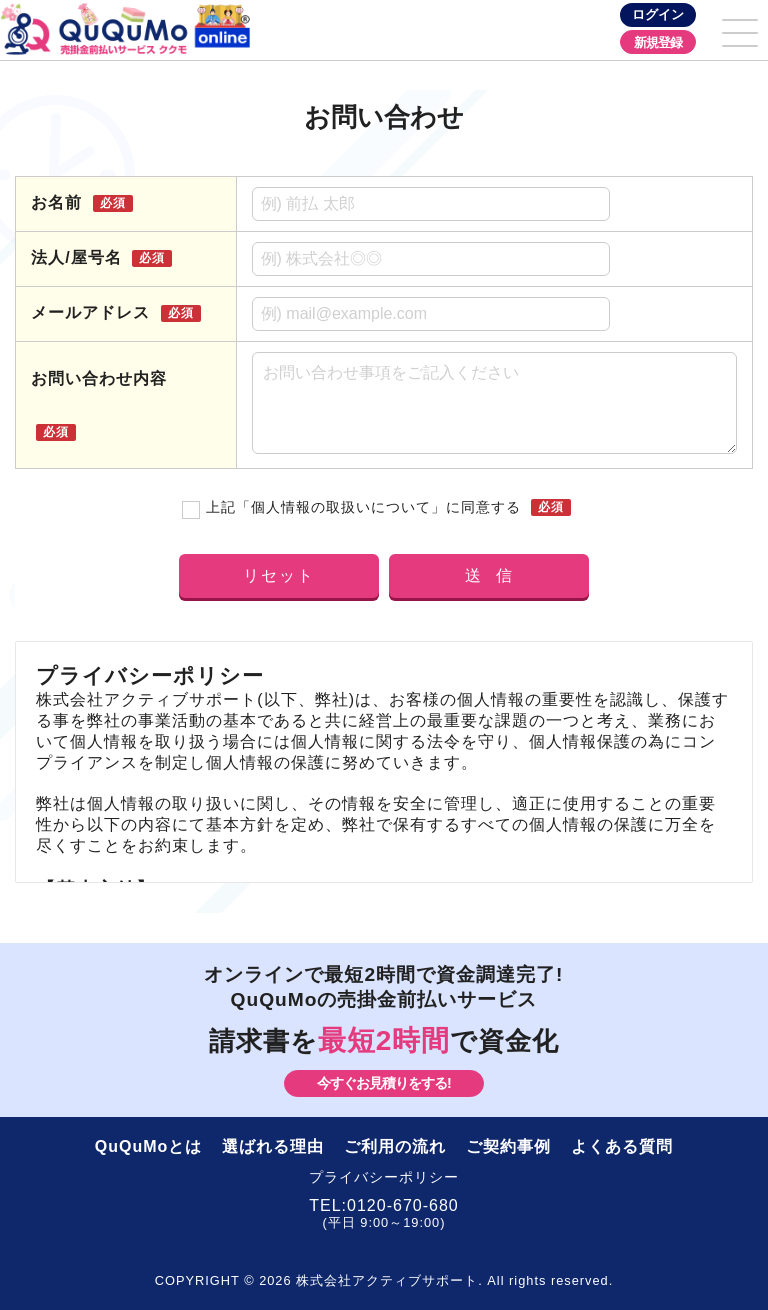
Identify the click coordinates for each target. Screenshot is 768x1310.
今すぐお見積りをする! (384, 1083)
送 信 (489, 575)
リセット (279, 575)
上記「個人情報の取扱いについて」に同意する (364, 507)
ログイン (658, 14)
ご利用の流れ (395, 1146)
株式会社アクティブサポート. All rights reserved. (436, 1280)
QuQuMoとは (149, 1146)
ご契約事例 (508, 1146)
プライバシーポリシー (384, 1177)
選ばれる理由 (273, 1146)
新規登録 (658, 42)
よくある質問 (622, 1146)
